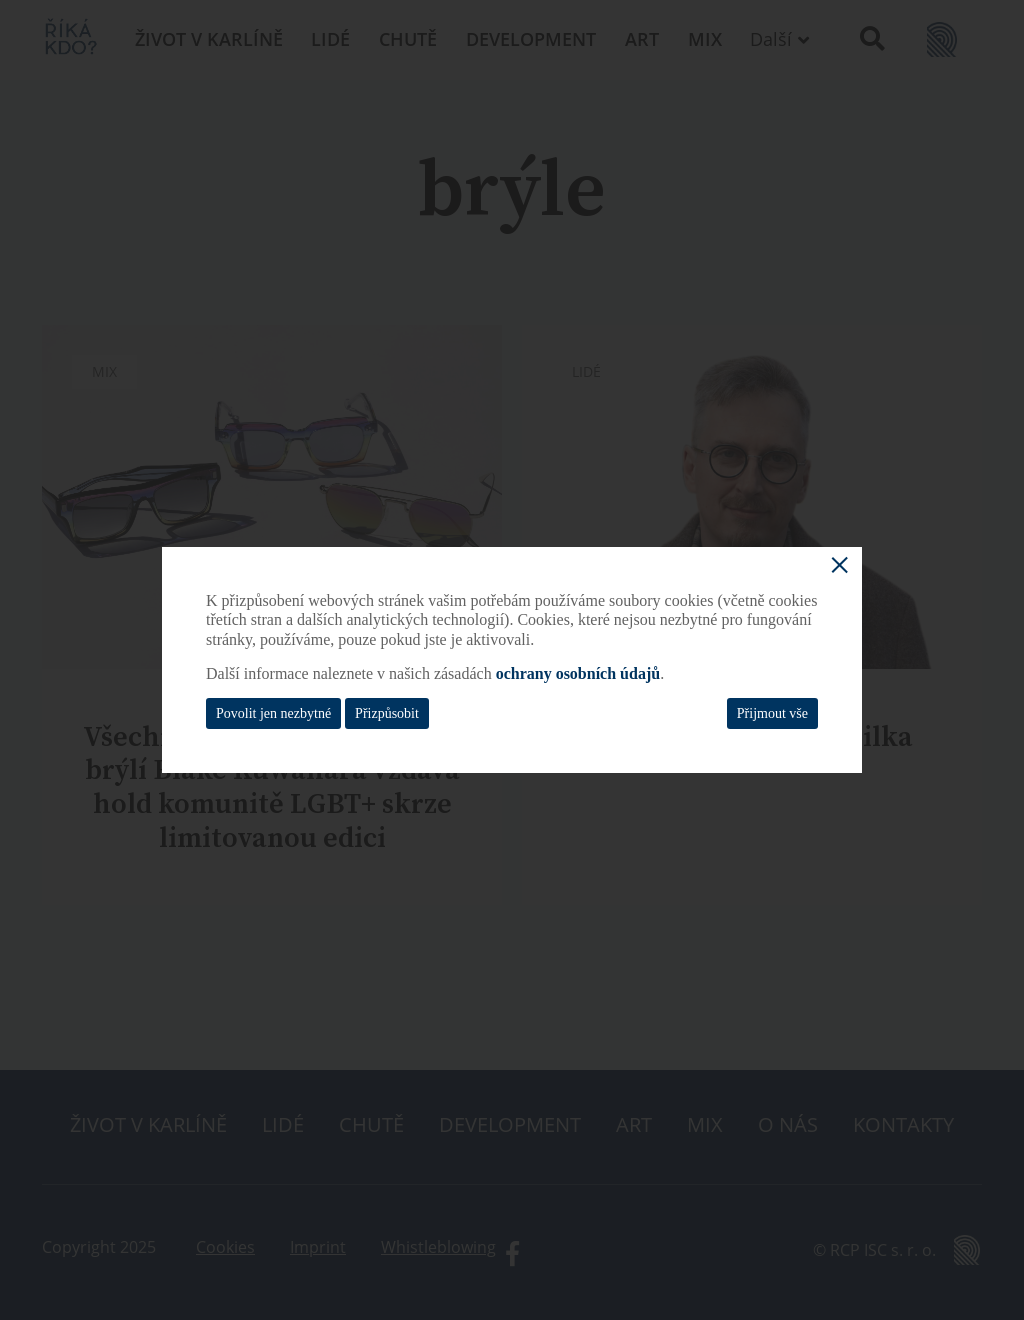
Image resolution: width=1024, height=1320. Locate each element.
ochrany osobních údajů (578, 673)
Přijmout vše (772, 713)
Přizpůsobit (387, 713)
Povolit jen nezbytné (273, 713)
